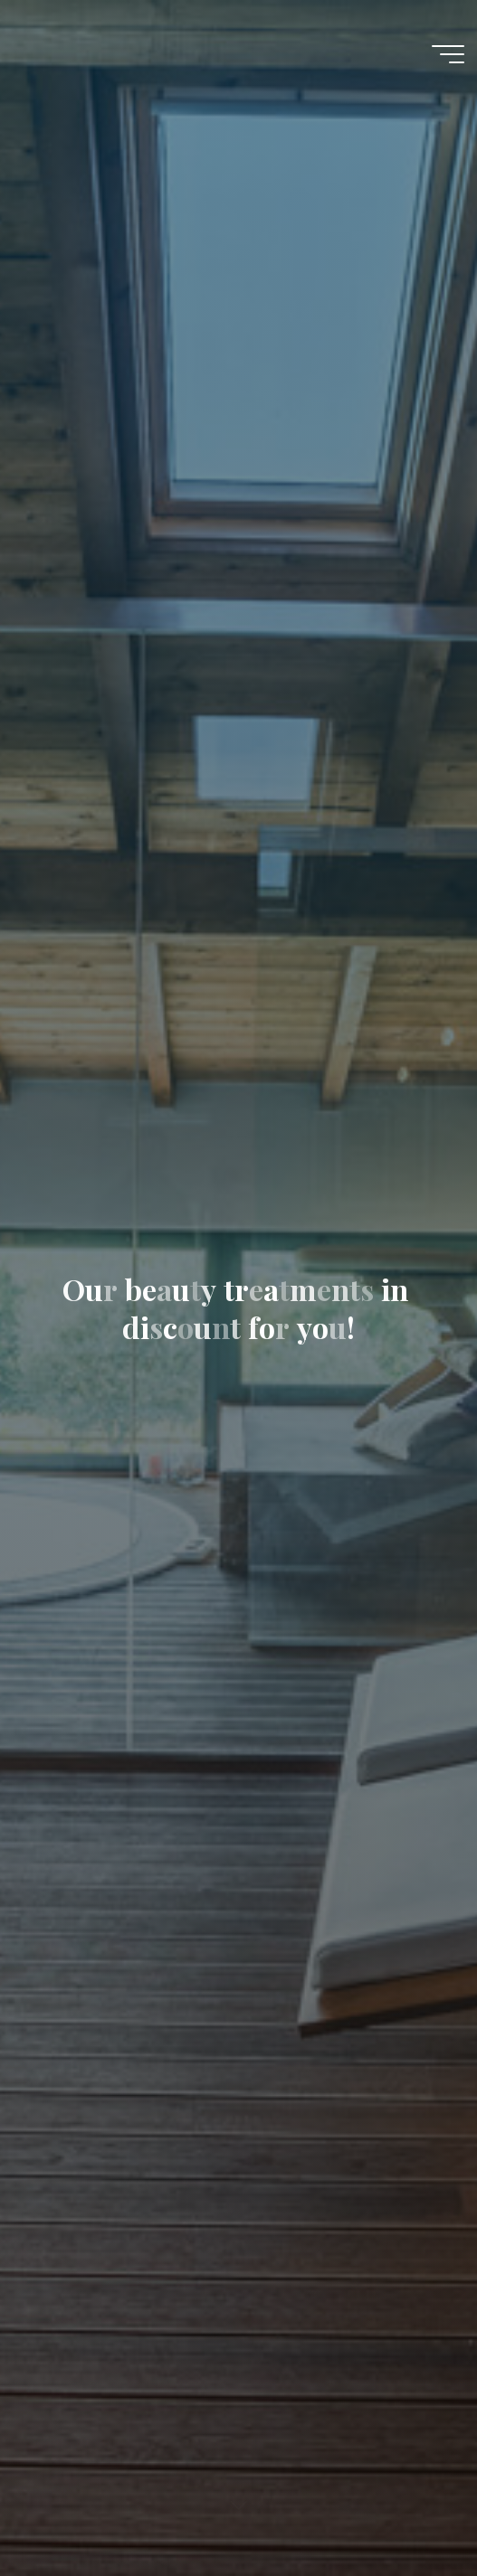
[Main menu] (448, 54)
